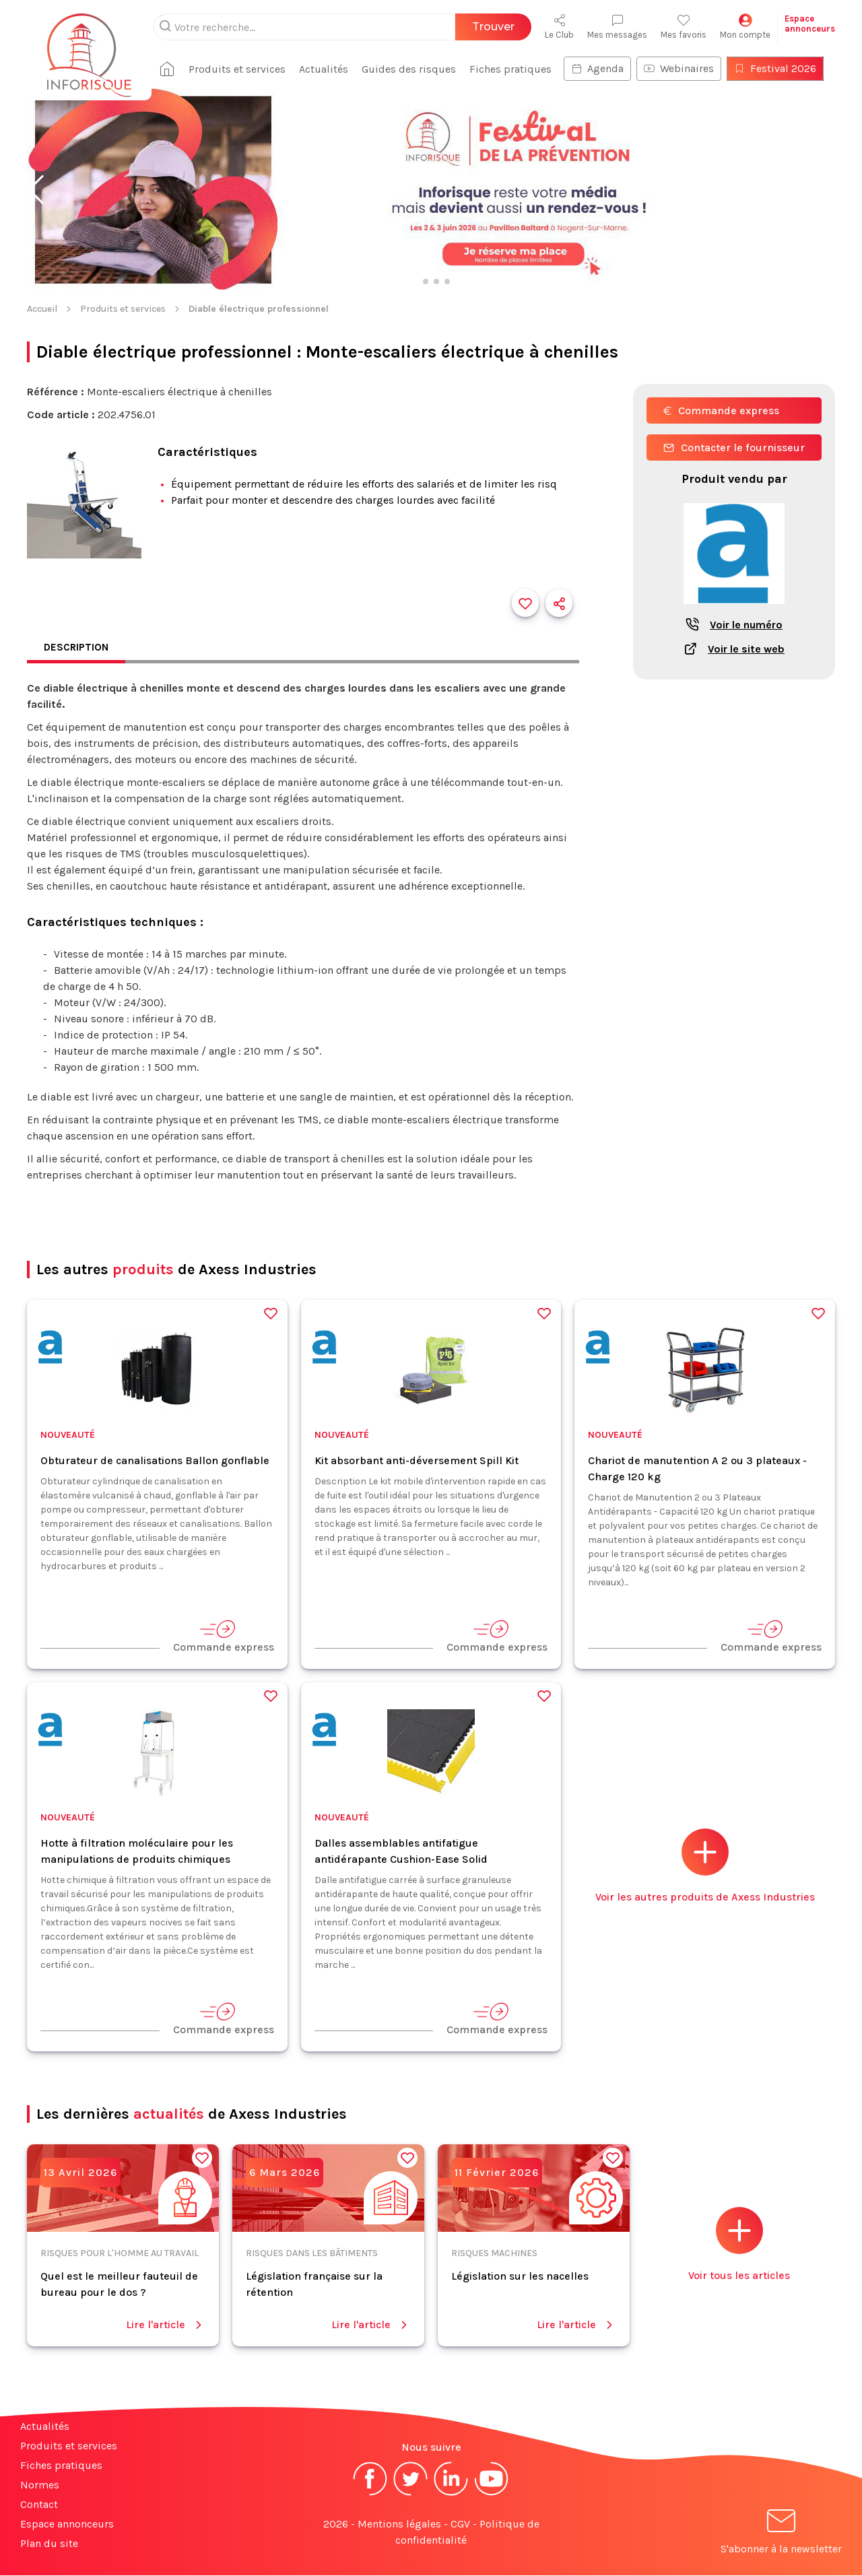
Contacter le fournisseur (734, 447)
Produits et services (242, 69)
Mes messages (617, 26)
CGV (460, 2524)
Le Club (559, 26)
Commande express (721, 410)
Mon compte (745, 26)
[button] (36, 190)
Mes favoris (683, 26)
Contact (39, 2505)
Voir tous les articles (739, 2245)
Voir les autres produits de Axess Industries (705, 1866)
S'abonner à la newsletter (781, 2534)
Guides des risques (414, 69)
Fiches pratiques (516, 69)
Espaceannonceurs (810, 23)
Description (77, 647)
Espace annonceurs (67, 2524)
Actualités (329, 69)
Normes (39, 2485)
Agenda (602, 68)
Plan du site (49, 2544)
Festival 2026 (780, 68)
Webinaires (684, 68)
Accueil (42, 309)
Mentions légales (399, 2524)
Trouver (493, 26)
